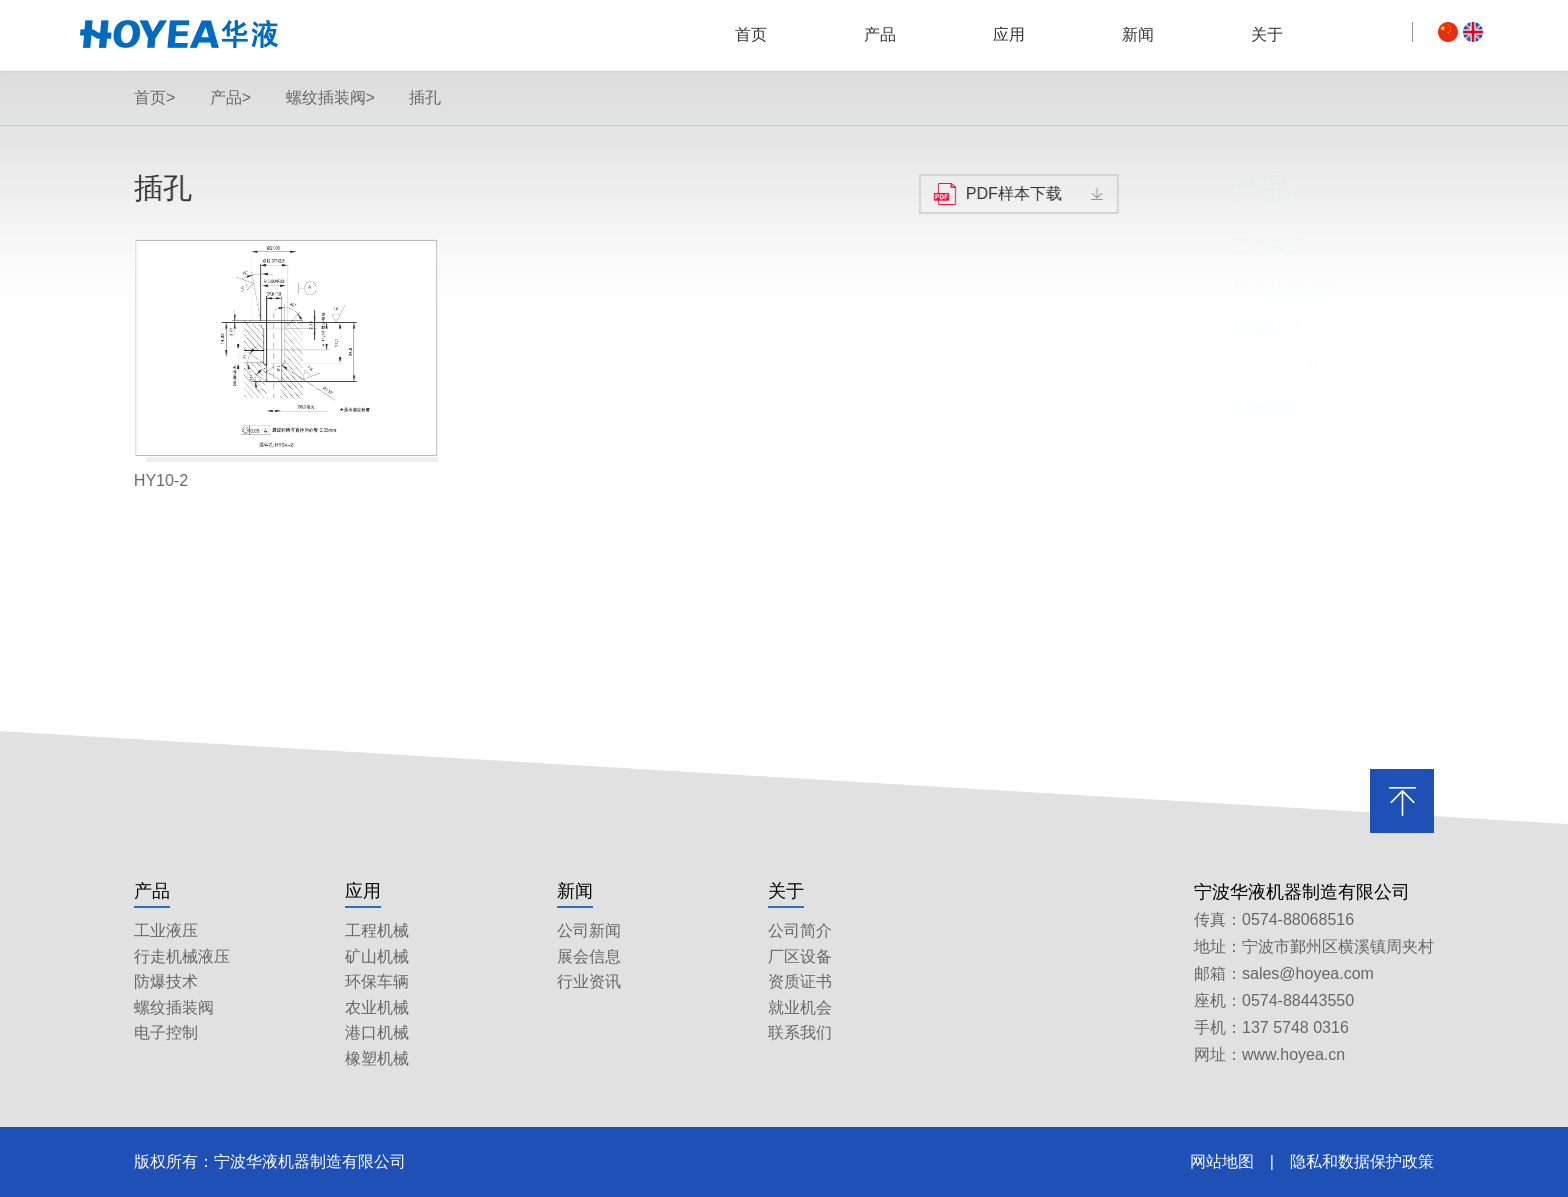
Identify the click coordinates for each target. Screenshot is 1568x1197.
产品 (880, 34)
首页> (154, 97)
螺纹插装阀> (330, 97)
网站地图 (1222, 1161)
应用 (1009, 34)
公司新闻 (589, 930)
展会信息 (589, 956)
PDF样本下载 (1013, 193)
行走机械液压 (1259, 287)
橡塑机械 (377, 1058)
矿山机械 (377, 956)
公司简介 (800, 930)
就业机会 (800, 1007)
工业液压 (1241, 247)
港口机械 (377, 1032)
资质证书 (800, 981)
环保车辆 (377, 981)
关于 (1267, 34)
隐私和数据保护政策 (1362, 1161)
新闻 (1138, 34)
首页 (751, 34)
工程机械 (377, 930)
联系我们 (800, 1032)
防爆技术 (1241, 327)
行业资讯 (589, 981)
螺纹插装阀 (1250, 367)
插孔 (425, 97)
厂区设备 (800, 956)
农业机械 (377, 1007)
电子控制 (1241, 407)
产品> (230, 97)
